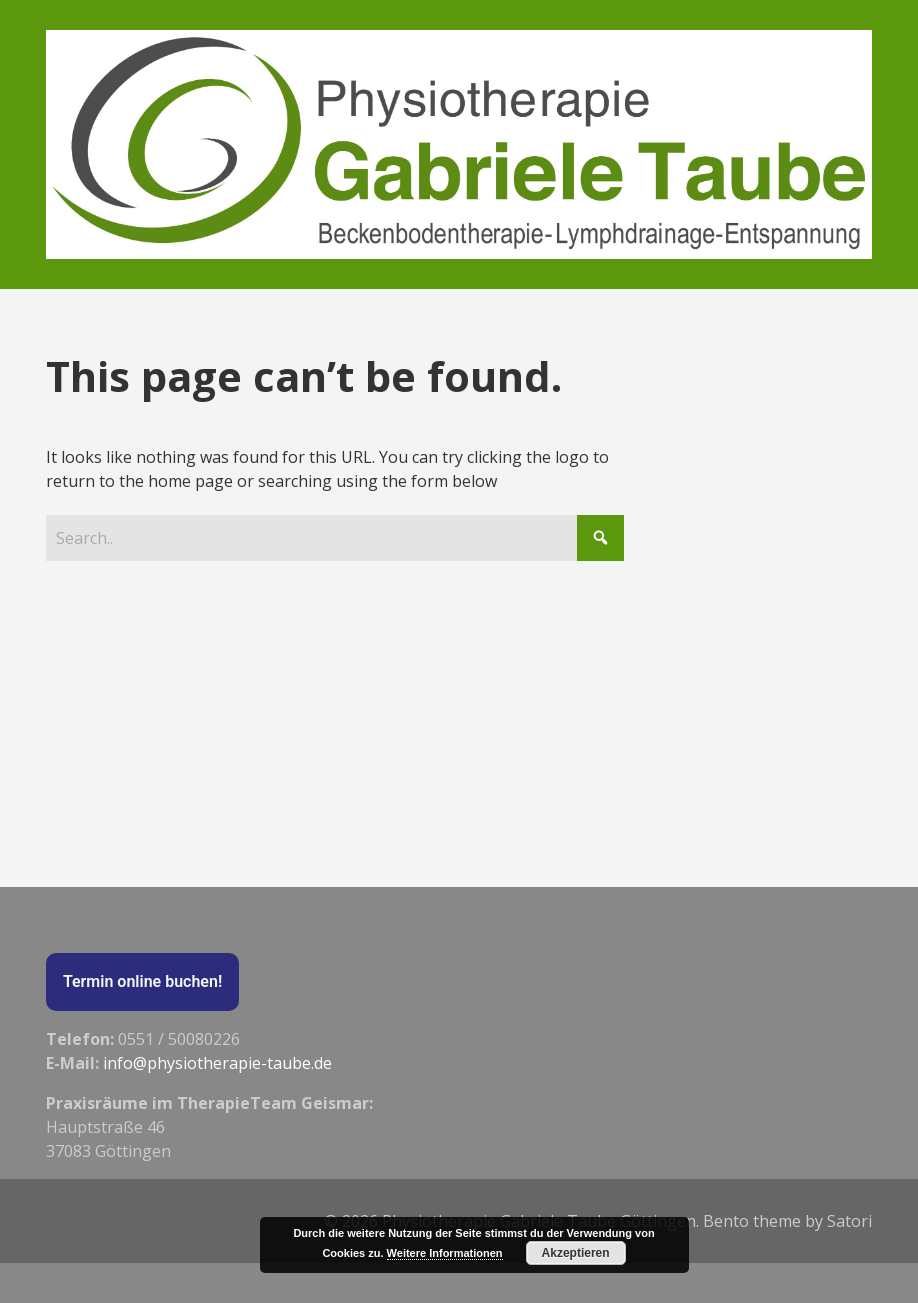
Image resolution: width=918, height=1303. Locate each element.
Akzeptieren (576, 1253)
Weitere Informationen (445, 1253)
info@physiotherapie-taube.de (217, 1063)
